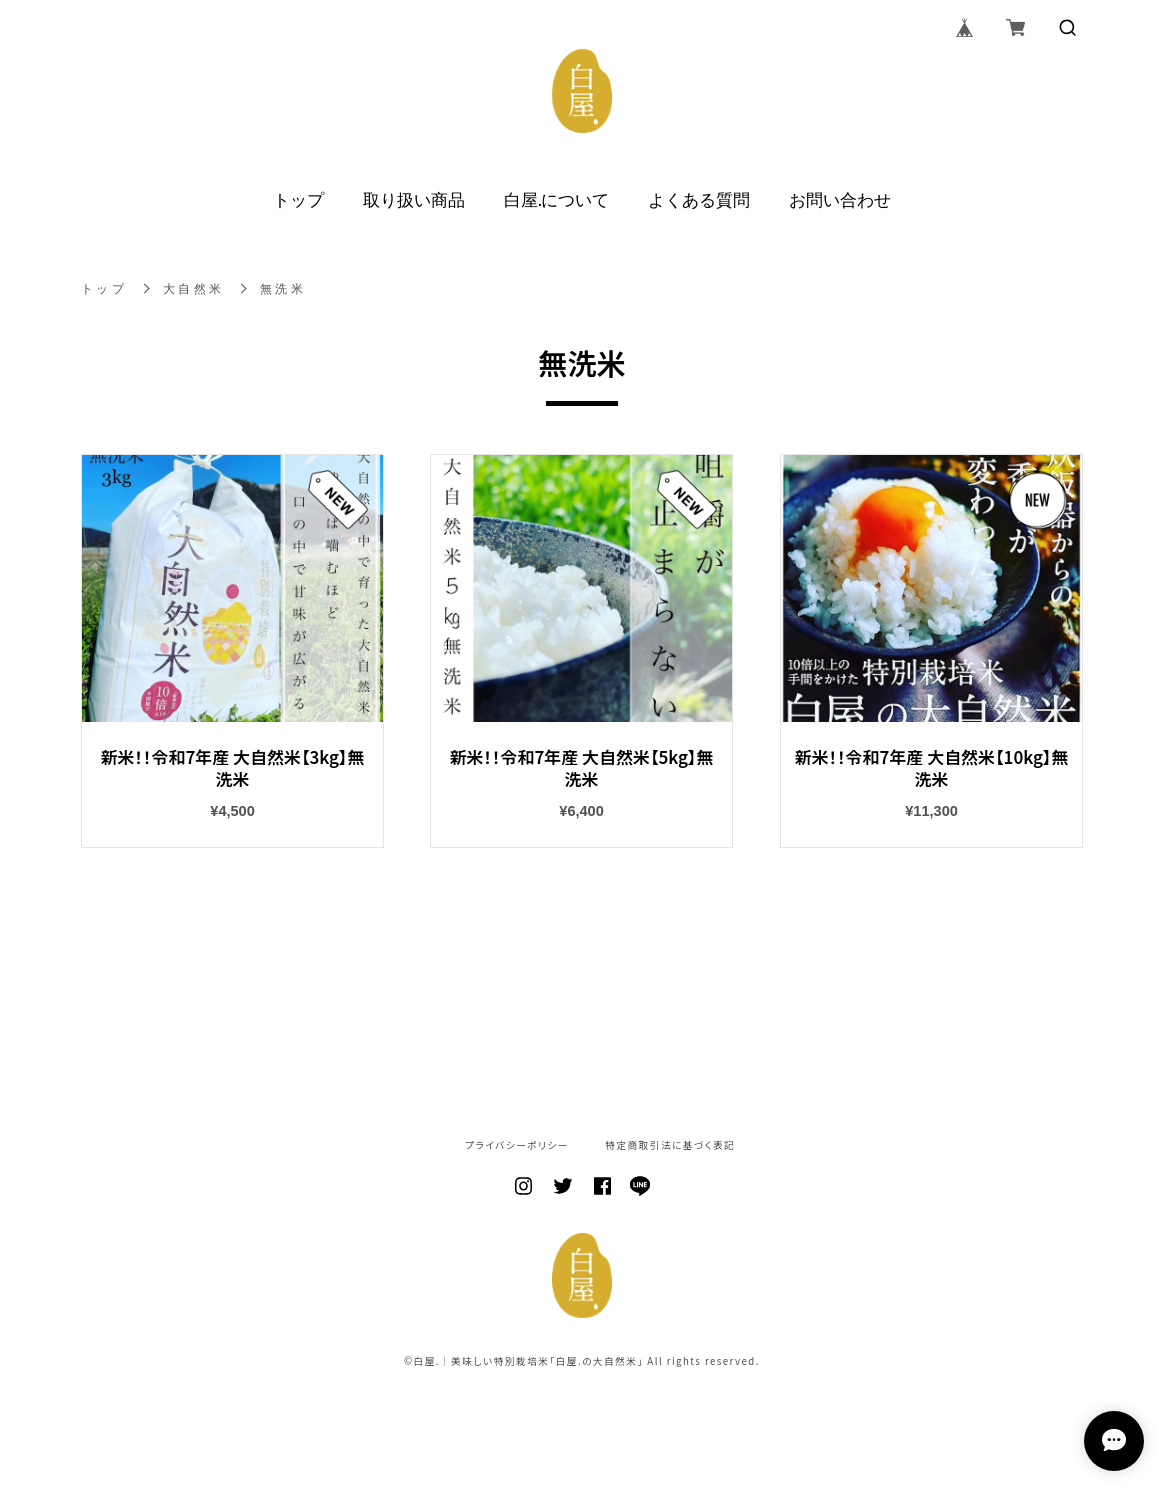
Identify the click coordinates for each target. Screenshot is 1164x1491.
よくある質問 (699, 199)
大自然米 (194, 289)
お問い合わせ (840, 199)
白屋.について (556, 199)
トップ (298, 199)
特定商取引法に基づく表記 (670, 1146)
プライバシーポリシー (517, 1146)
